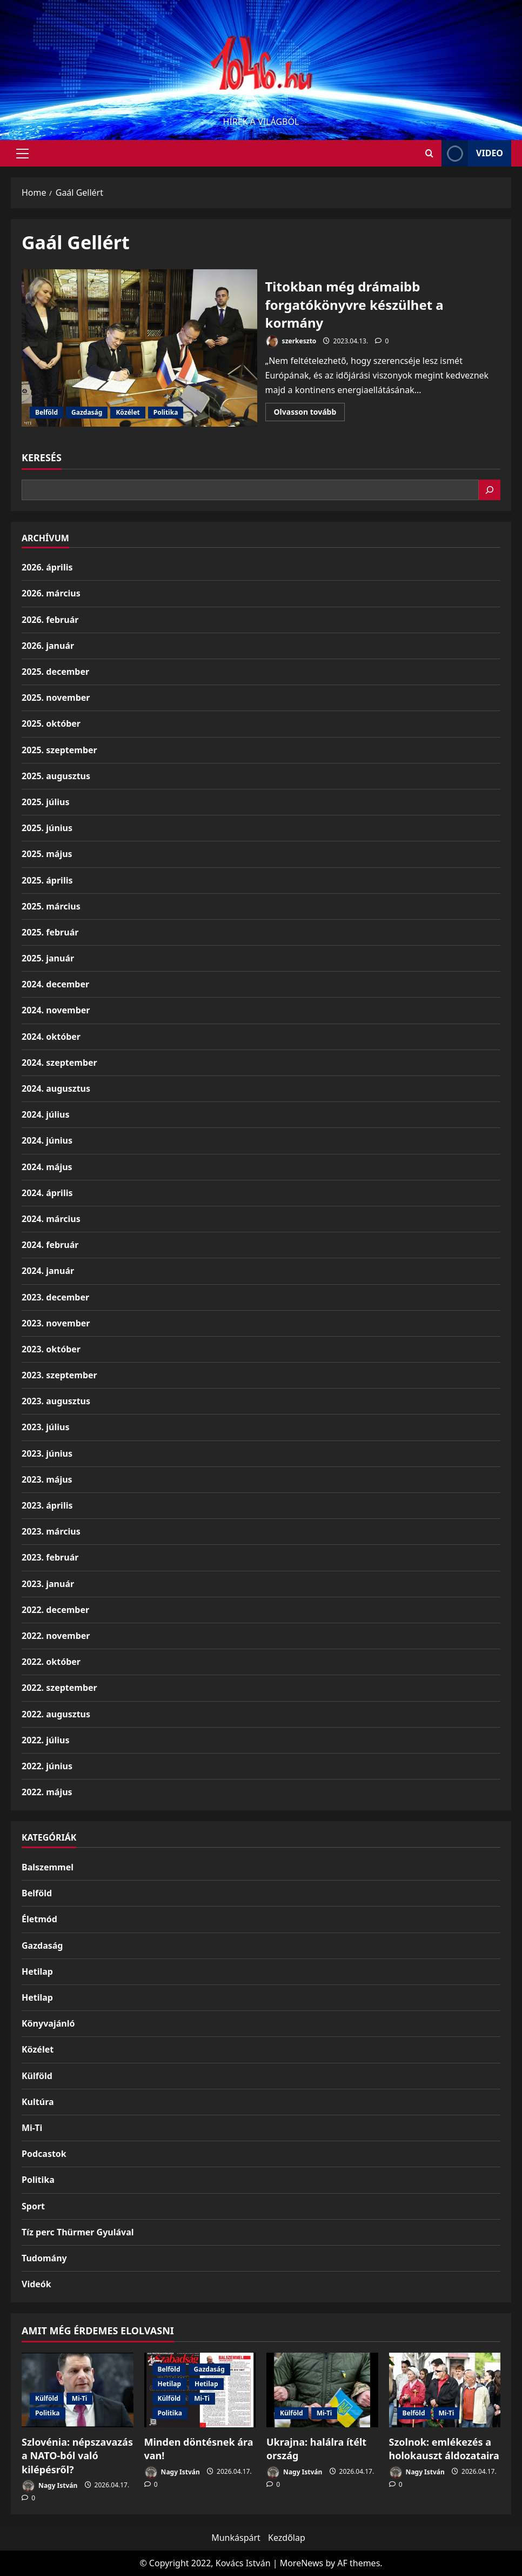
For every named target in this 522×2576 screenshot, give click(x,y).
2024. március (51, 1219)
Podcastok (44, 2154)
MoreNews (302, 2563)
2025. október (51, 723)
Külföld (37, 2076)
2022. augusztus (56, 1714)
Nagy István (49, 2486)
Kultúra (38, 2102)
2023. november (56, 1323)
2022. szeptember (59, 1688)
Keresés (42, 457)
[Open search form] (429, 153)
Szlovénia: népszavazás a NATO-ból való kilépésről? (77, 2455)
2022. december (55, 1610)
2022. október (51, 1662)
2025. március (51, 906)
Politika (165, 412)
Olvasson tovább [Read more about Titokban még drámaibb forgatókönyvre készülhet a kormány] (309, 413)
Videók (36, 2284)
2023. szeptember (59, 1375)
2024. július (45, 1114)
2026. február (50, 620)
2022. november (56, 1636)
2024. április (47, 1193)
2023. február (50, 1557)
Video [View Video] (472, 153)
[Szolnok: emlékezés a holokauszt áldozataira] (445, 2390)
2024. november (56, 1010)
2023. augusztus (56, 1401)
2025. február (50, 932)
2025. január (48, 958)
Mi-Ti (32, 2128)
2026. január (48, 646)
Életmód (39, 1919)
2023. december (55, 1297)
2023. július (45, 1427)
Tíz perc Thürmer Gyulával (78, 2232)
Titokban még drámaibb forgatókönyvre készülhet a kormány (139, 347)
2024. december (55, 984)
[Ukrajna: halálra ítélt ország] (322, 2390)
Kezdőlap (286, 2538)
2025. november (56, 697)
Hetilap (37, 1971)
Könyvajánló (48, 2023)
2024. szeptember (59, 1062)
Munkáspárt (235, 2538)
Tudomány (44, 2258)
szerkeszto (291, 341)
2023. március (51, 1531)
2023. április (47, 1505)
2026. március (51, 593)
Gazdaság (86, 412)
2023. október (51, 1349)
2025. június (47, 828)
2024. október (51, 1037)
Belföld (46, 412)
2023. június (47, 1453)
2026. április (47, 567)
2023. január (48, 1584)
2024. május (47, 1167)
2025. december (55, 672)
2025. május (47, 854)
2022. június (47, 1766)
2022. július (45, 1740)
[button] (22, 153)
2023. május (47, 1479)
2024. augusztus (56, 1088)
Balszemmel (47, 1867)
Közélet (127, 412)
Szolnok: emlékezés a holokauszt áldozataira (444, 2448)
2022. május (47, 1792)
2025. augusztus (56, 776)
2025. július (45, 802)
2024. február (50, 1245)
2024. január (48, 1271)
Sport (33, 2206)
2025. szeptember (59, 750)
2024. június (47, 1140)
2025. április (47, 880)
